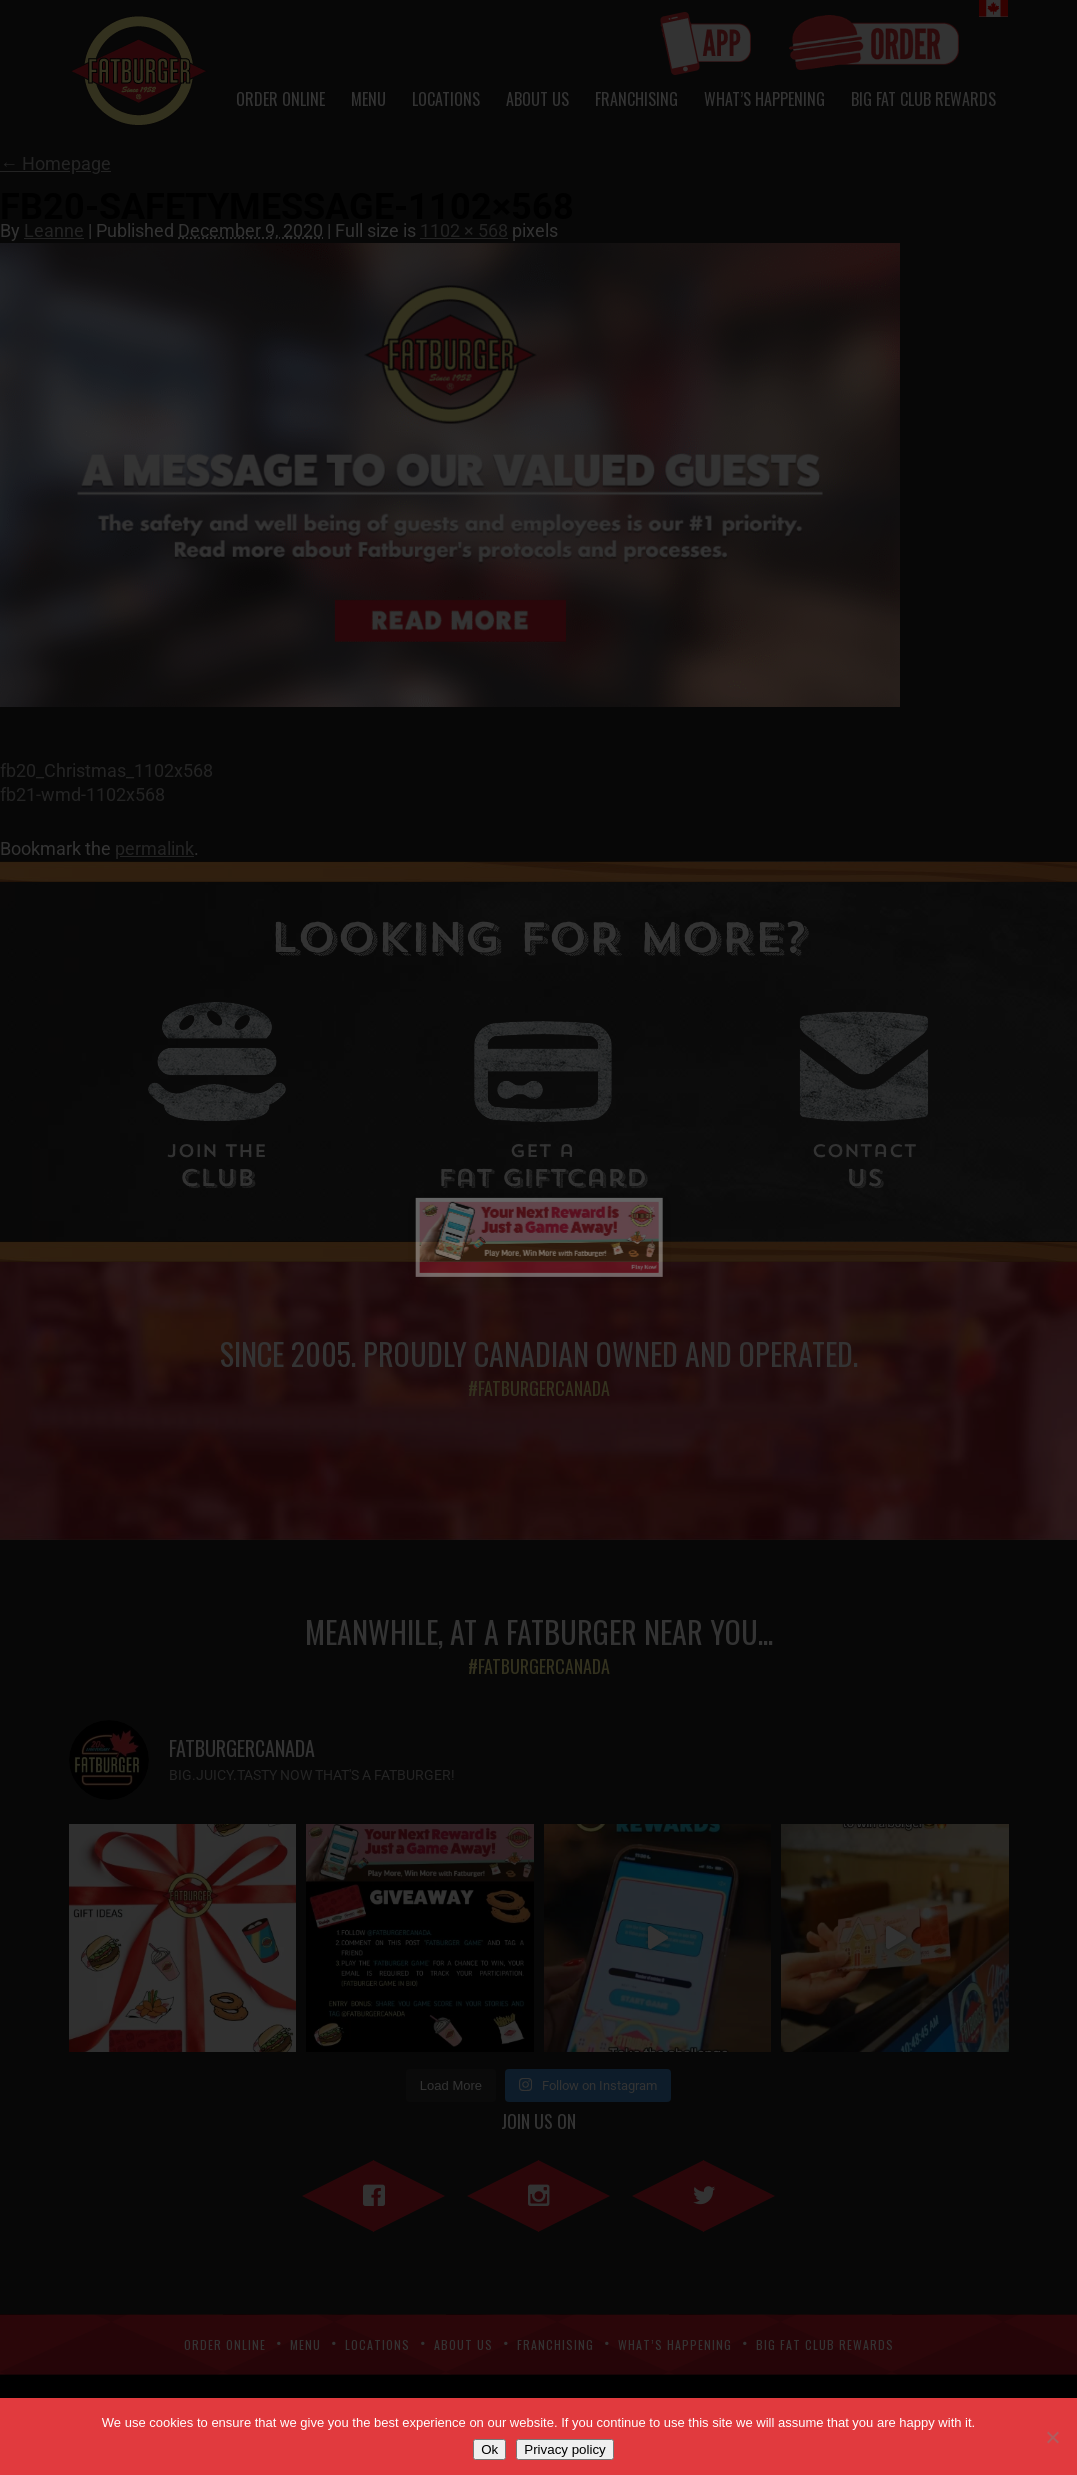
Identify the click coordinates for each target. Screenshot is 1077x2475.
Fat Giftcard (542, 1168)
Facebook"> (373, 2192)
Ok (489, 2449)
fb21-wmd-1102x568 (82, 794)
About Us (537, 99)
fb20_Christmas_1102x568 (106, 770)
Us (864, 1168)
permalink (154, 848)
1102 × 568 (464, 230)
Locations (446, 99)
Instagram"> (538, 2192)
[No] (1052, 2437)
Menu (368, 99)
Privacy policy (564, 2449)
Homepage (55, 163)
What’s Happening (764, 99)
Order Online (280, 99)
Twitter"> (703, 2192)
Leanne (54, 230)
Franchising (636, 99)
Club (217, 1168)
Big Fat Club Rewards (923, 99)
